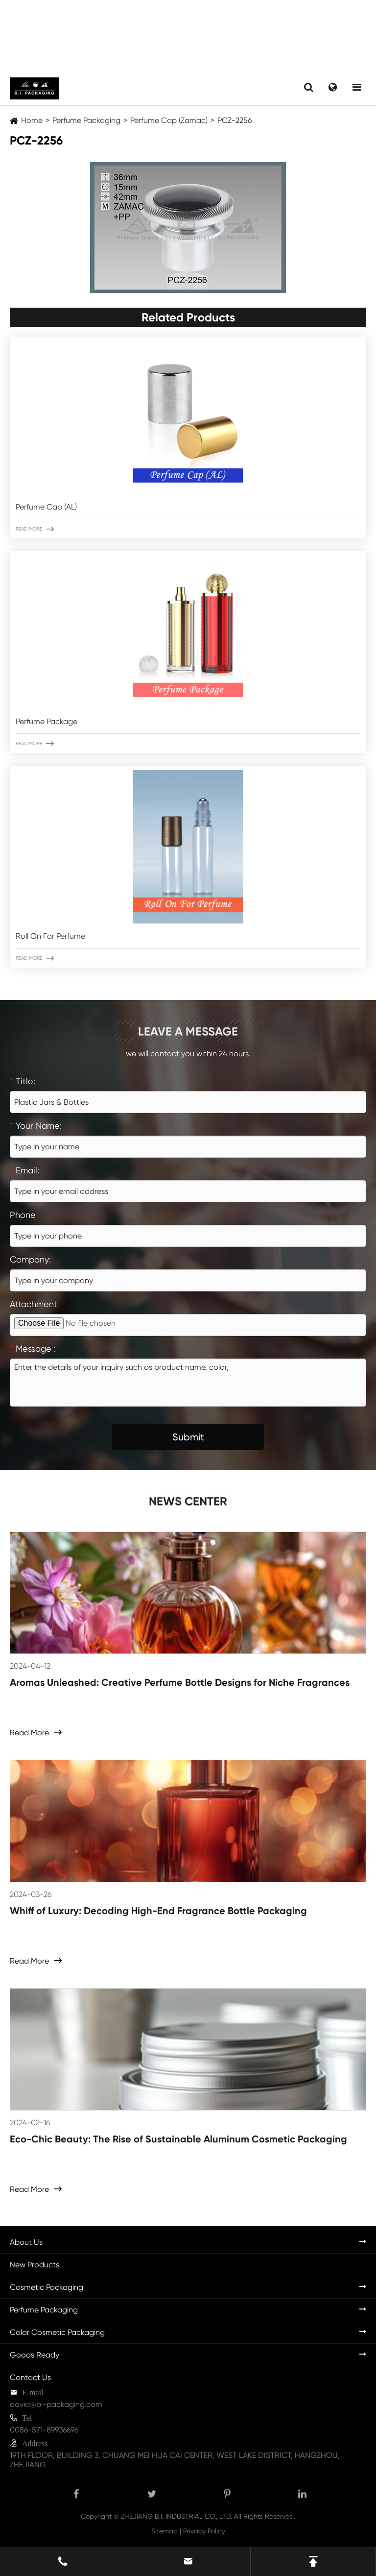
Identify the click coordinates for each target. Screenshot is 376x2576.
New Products (34, 2264)
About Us (26, 2242)
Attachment (33, 1304)
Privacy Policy (204, 2531)
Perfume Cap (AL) (46, 506)
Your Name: (36, 1125)
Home (32, 120)
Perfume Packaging (86, 120)
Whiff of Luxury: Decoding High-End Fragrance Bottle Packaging (158, 1911)
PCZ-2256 (234, 120)
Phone (23, 1215)
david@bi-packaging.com (56, 2404)
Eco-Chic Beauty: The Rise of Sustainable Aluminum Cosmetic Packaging (178, 2139)
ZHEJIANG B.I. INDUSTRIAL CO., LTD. (176, 2516)
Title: (22, 1081)
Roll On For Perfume (50, 936)
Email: (24, 1170)
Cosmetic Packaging (46, 2287)
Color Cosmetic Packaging (57, 2332)
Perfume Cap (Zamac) (169, 120)
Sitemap (164, 2531)
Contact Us (30, 2377)
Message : (33, 1348)
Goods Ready (34, 2354)
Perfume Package (46, 721)
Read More (35, 529)
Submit (188, 1437)
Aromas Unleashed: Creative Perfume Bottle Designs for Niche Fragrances (180, 1682)
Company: (30, 1259)
